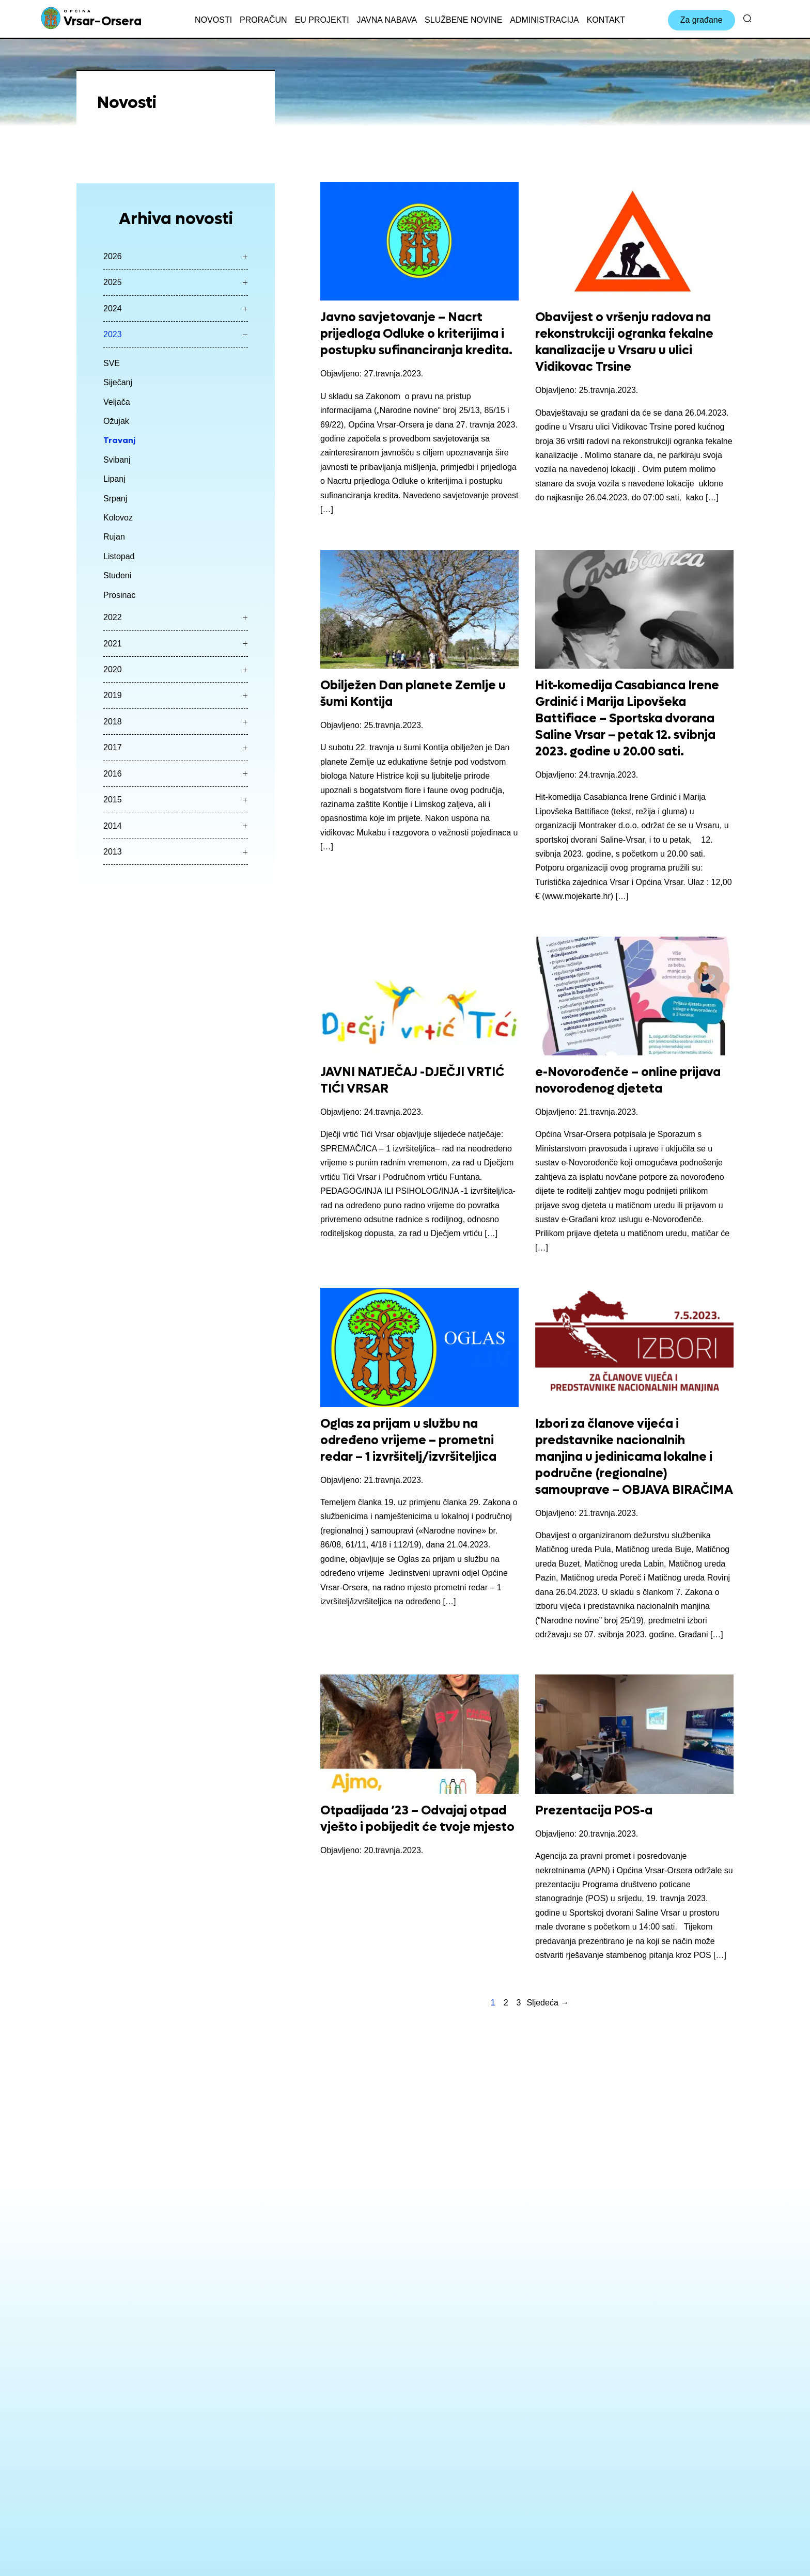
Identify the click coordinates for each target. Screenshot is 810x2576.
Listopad (119, 556)
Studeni (117, 575)
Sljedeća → (547, 2002)
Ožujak (116, 421)
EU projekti (322, 19)
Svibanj (116, 459)
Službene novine (463, 19)
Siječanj (117, 382)
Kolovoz (118, 517)
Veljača (116, 402)
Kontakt (606, 19)
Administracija (544, 19)
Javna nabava (387, 19)
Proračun (263, 19)
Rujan (114, 536)
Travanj (119, 440)
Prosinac (119, 595)
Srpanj (115, 498)
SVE (111, 363)
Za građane (701, 19)
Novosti (213, 19)
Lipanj (114, 479)
